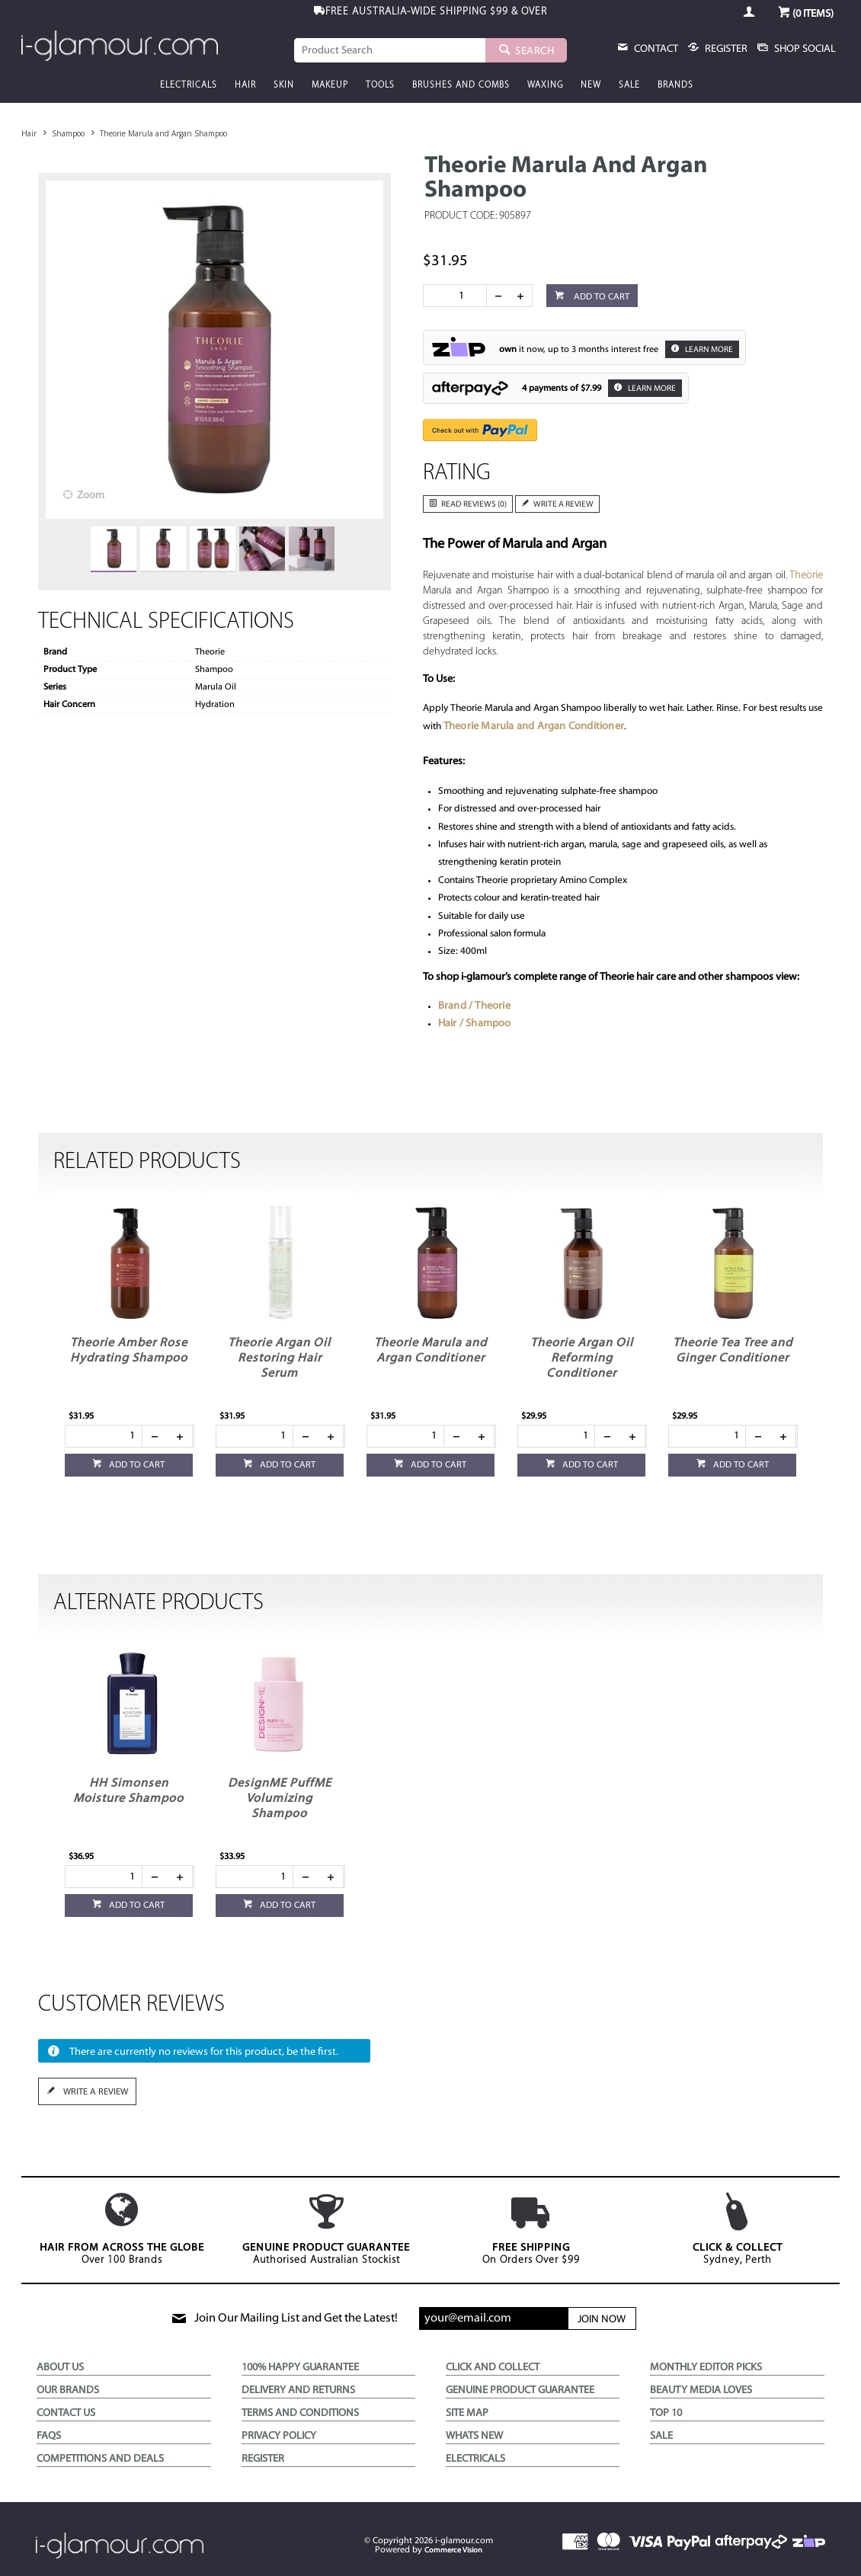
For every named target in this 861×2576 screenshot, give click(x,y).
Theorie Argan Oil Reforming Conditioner (581, 1358)
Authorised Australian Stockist (326, 2229)
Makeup (330, 85)
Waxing (545, 85)
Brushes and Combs (461, 85)
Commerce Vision (453, 2550)
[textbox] (389, 50)
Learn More (708, 350)
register (725, 49)
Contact (655, 49)
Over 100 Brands (121, 2229)
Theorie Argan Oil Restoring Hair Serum (279, 1358)
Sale (629, 85)
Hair (245, 85)
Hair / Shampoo (474, 1023)
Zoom (90, 495)
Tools (380, 85)
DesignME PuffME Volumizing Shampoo (279, 1799)
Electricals (188, 85)
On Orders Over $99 (531, 2229)
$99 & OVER (436, 12)
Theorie (806, 575)
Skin (284, 85)
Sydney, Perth (737, 2229)
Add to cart (600, 297)
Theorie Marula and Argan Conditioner (533, 726)
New (591, 85)
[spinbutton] (458, 295)
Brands (675, 85)
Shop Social (804, 49)
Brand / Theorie (474, 1006)
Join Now (602, 2319)
